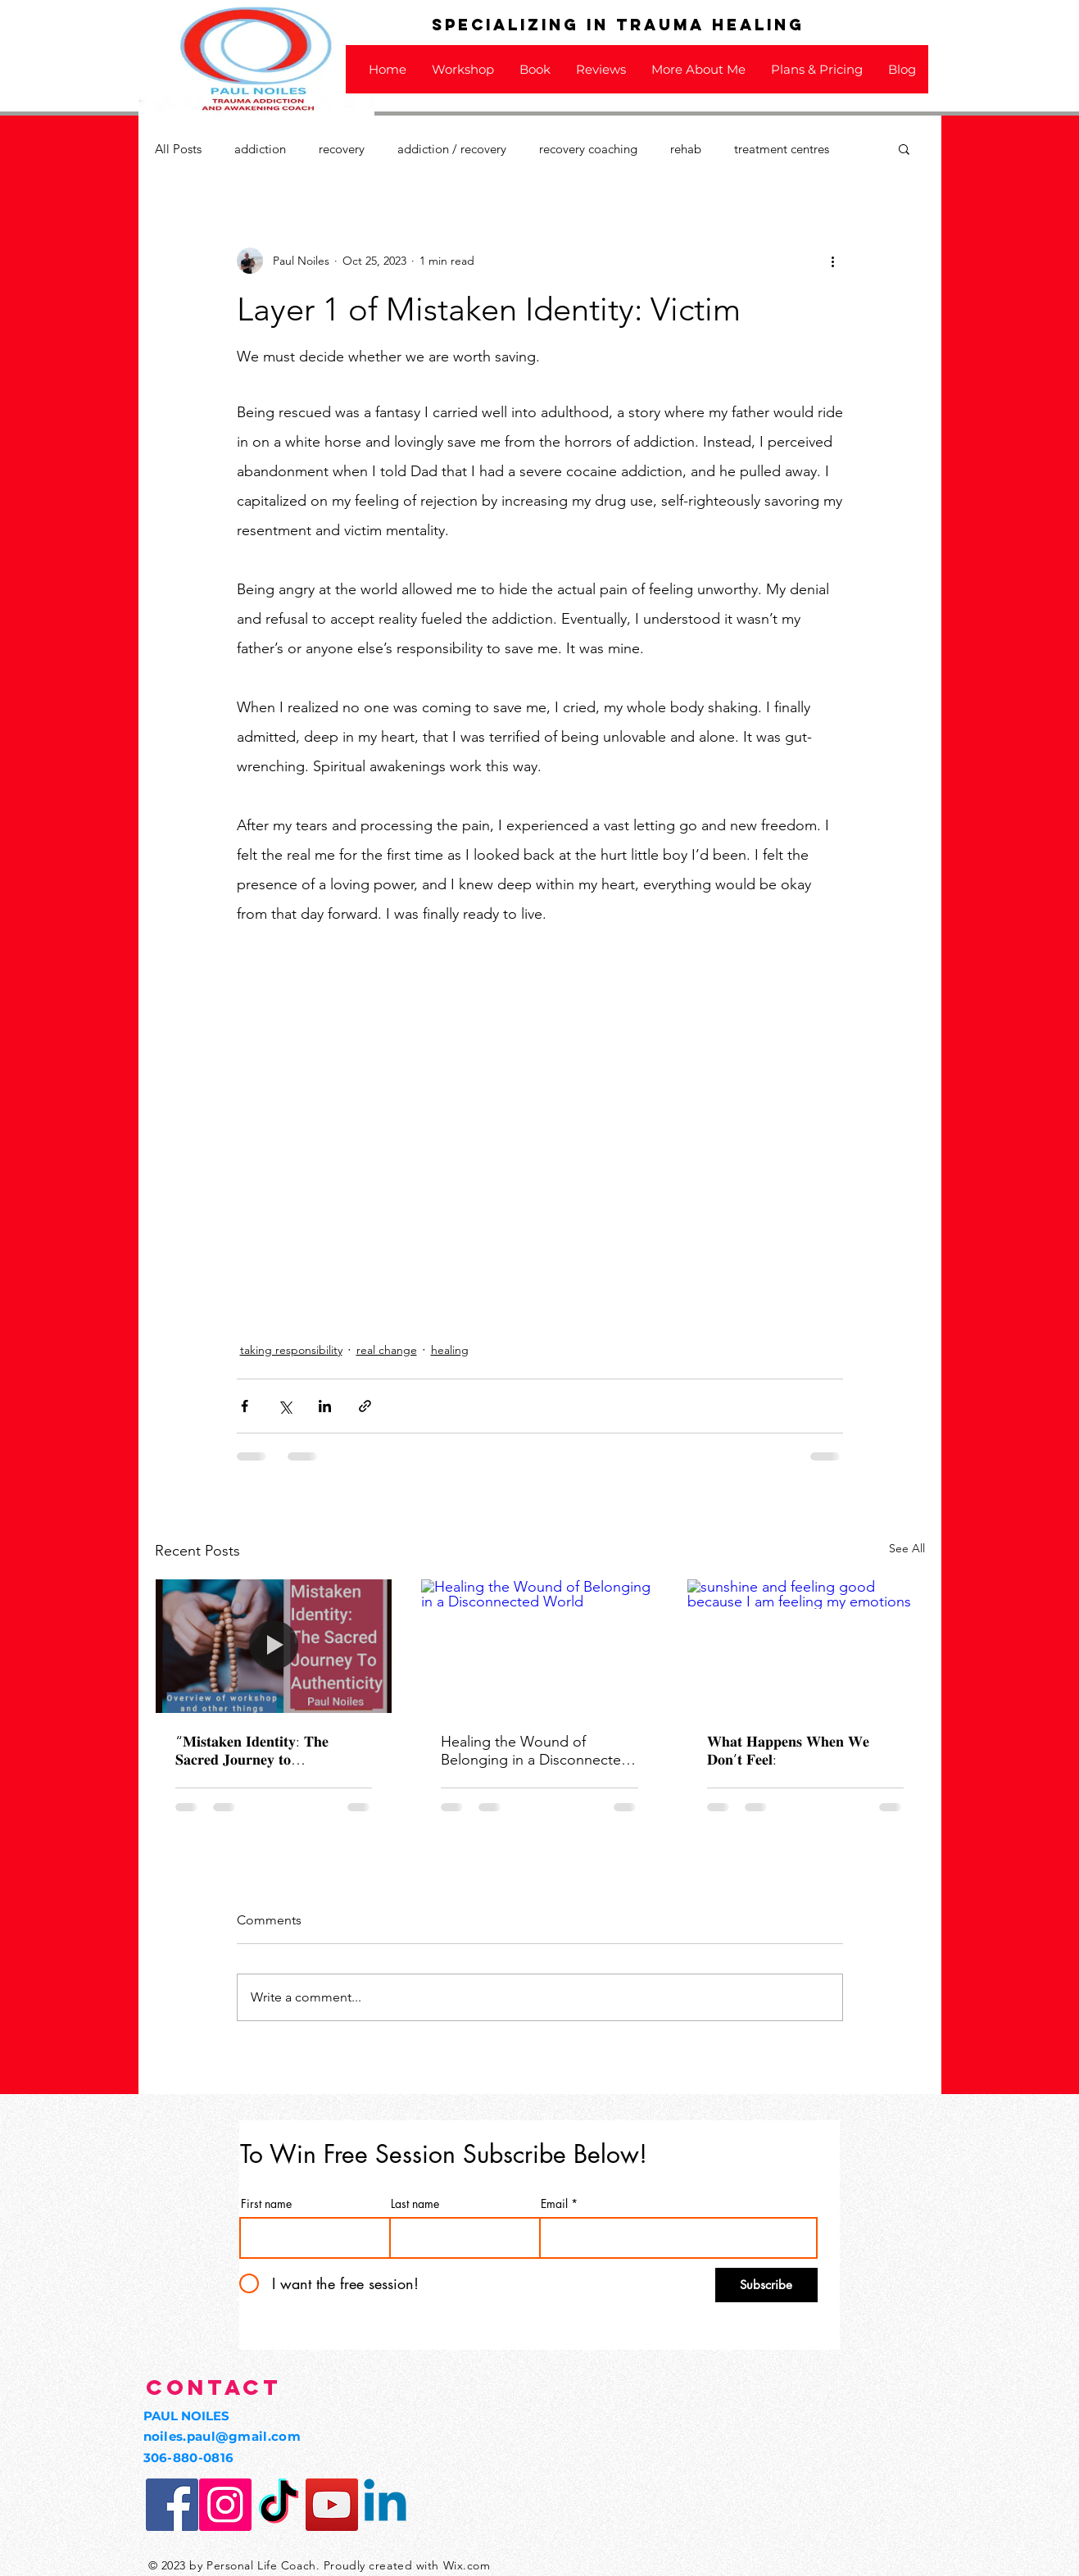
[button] (904, 148)
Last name (415, 2204)
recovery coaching (588, 149)
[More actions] (833, 260)
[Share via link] (365, 1406)
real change (386, 1350)
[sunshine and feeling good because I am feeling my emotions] (805, 1645)
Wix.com (467, 2565)
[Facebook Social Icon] (172, 2504)
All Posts (178, 149)
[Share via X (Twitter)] (284, 1406)
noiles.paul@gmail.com (222, 2436)
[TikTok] (278, 2504)
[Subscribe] (766, 2285)
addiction (260, 149)
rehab (685, 149)
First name (266, 2204)
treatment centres (781, 149)
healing (450, 1350)
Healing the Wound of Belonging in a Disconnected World (535, 1751)
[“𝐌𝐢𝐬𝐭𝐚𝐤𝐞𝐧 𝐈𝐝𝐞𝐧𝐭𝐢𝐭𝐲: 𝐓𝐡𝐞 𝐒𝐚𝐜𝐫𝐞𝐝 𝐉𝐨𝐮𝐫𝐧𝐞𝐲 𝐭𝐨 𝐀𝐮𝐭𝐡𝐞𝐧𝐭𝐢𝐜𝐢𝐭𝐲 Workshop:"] (274, 1645)
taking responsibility (291, 1350)
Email (554, 2204)
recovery (342, 149)
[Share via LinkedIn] (325, 1406)
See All (907, 1548)
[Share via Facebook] (244, 1406)
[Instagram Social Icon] (225, 2504)
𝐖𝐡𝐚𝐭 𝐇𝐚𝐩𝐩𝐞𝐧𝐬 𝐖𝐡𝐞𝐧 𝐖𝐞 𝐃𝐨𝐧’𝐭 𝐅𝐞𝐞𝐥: (788, 1751)
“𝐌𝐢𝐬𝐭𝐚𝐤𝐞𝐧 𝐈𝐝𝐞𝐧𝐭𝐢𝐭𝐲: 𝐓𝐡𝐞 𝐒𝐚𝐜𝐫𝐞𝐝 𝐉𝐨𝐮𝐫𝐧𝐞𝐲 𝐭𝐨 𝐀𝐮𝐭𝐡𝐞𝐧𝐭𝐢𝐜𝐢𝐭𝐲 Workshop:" (256, 1751)
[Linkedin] (385, 2504)
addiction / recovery (451, 149)
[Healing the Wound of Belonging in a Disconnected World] (539, 1645)
